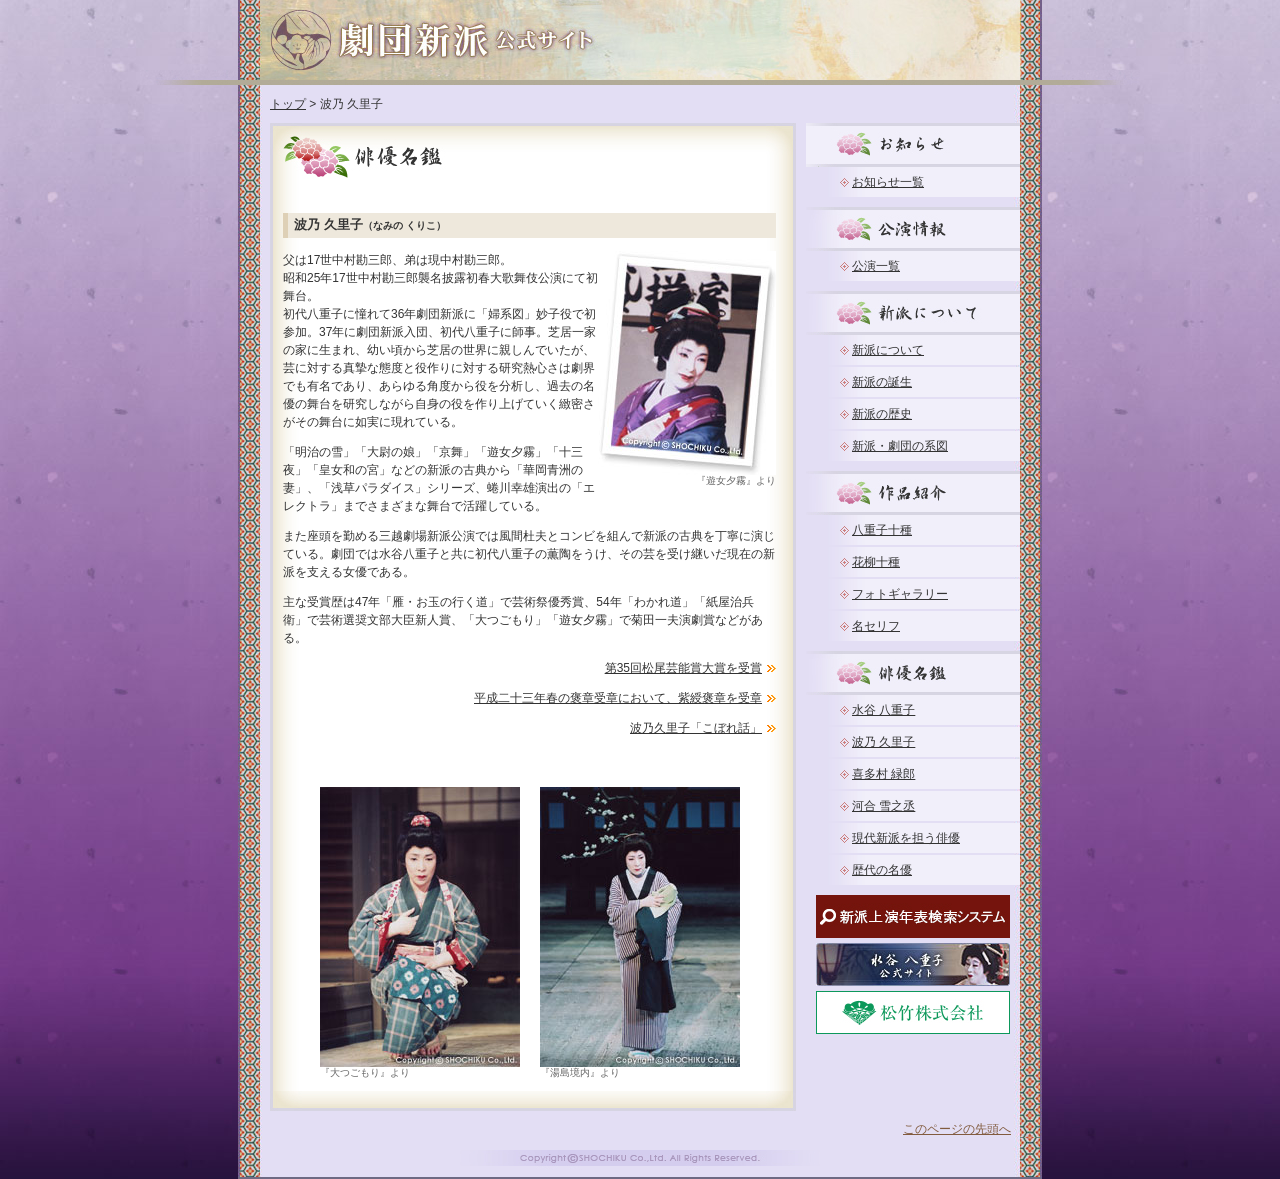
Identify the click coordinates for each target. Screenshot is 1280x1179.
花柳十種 (876, 562)
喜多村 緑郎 (883, 774)
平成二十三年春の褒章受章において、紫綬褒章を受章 (618, 698)
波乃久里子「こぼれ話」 (696, 728)
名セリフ (876, 626)
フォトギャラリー (900, 594)
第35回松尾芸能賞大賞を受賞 (683, 668)
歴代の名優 (882, 870)
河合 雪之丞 (883, 806)
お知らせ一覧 (888, 182)
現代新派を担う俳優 (906, 838)
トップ (288, 104)
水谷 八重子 (883, 710)
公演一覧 (876, 266)
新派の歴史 (882, 414)
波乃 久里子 (883, 742)
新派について (888, 350)
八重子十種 (882, 530)
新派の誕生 (882, 382)
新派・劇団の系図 (900, 446)
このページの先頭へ (957, 1129)
